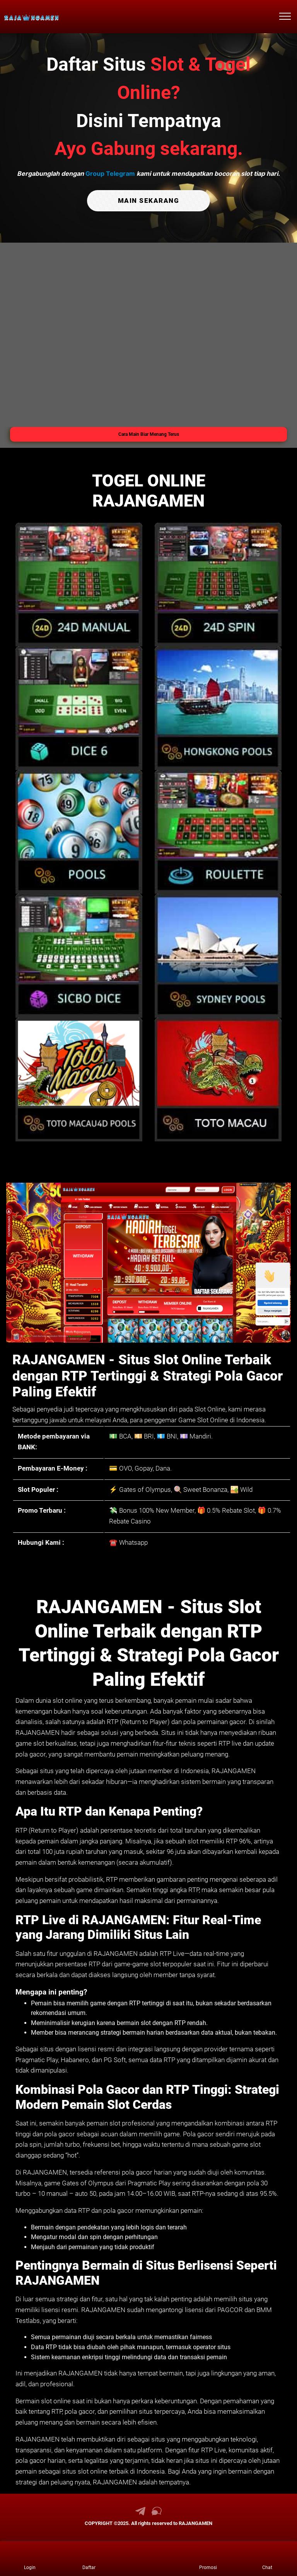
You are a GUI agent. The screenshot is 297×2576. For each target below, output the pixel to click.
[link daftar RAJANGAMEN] (89, 2558)
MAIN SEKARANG (148, 200)
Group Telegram (110, 173)
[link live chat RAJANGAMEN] (157, 2513)
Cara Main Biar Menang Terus (148, 433)
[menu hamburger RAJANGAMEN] (285, 16)
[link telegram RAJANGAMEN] (140, 2513)
